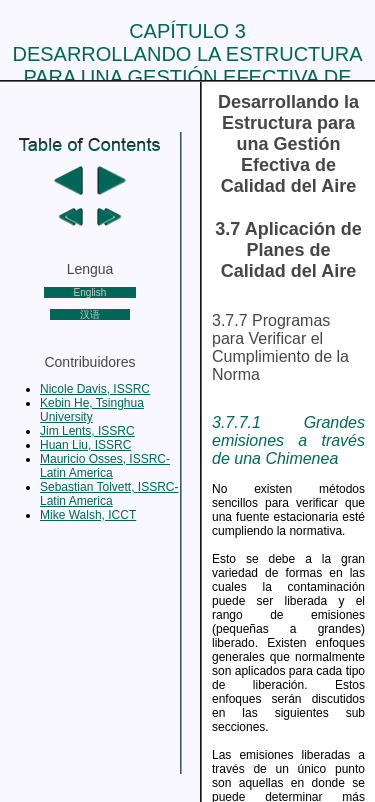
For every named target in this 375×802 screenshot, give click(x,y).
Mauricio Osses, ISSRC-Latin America (105, 466)
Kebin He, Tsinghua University (92, 410)
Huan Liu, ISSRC (85, 445)
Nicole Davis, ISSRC (95, 389)
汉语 (90, 314)
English (90, 292)
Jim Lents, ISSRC (87, 431)
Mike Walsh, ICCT (88, 515)
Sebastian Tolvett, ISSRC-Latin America (109, 494)
